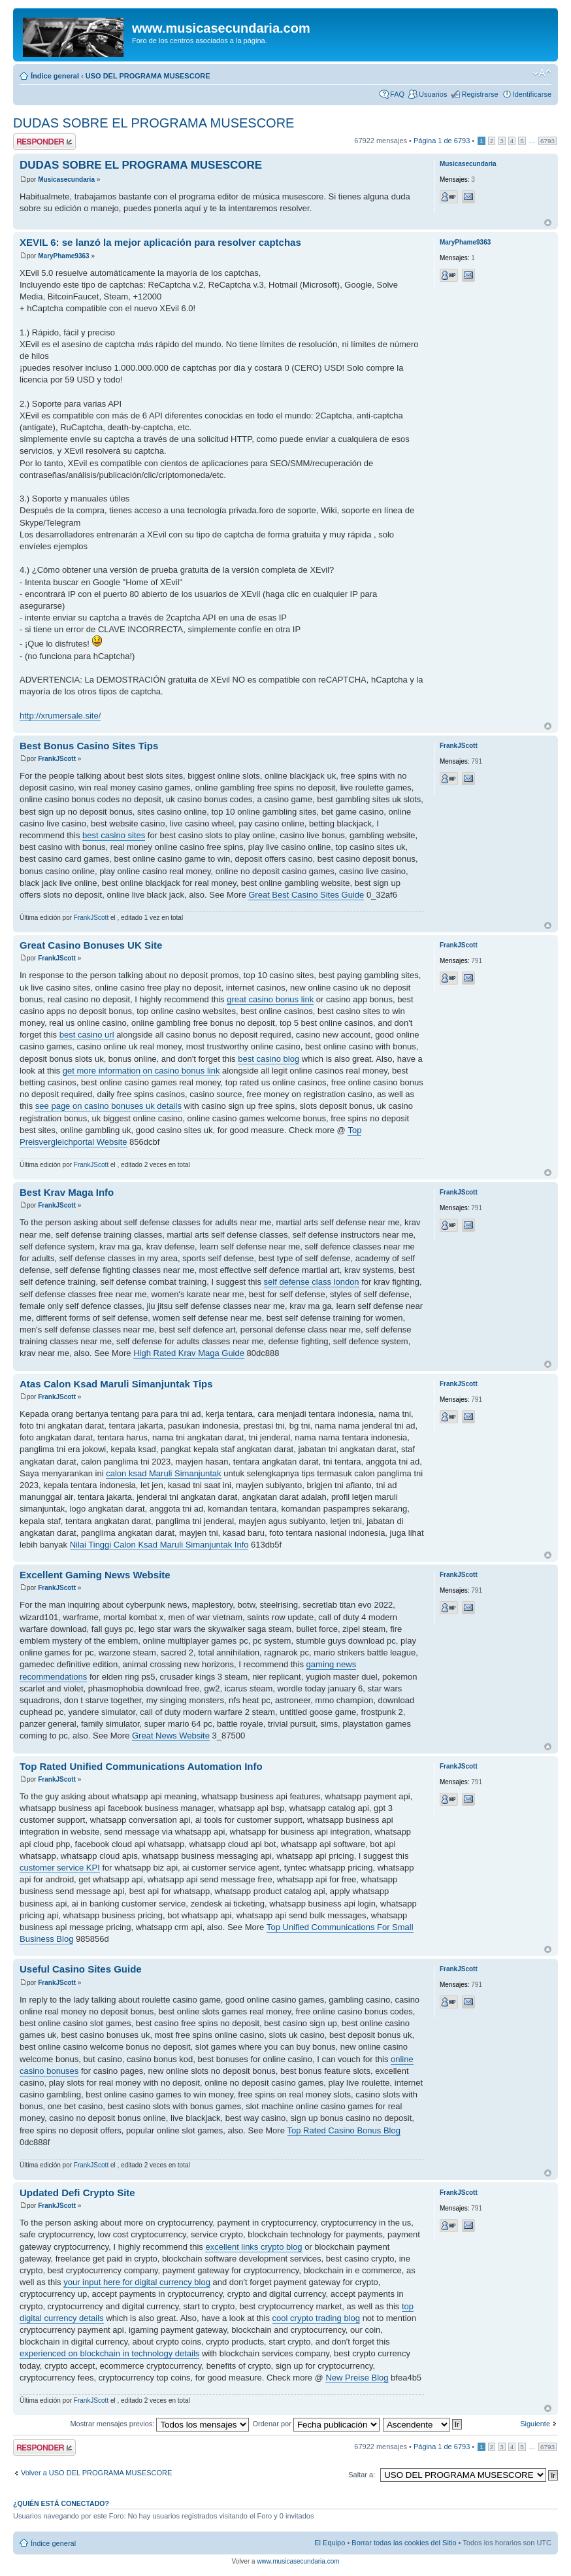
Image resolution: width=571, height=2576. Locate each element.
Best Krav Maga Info (67, 1192)
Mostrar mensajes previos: (159, 2424)
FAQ (397, 94)
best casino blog (268, 1059)
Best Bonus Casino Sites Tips (89, 745)
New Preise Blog (356, 2377)
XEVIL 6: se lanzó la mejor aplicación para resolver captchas (160, 242)
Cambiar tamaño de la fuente (541, 73)
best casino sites (113, 835)
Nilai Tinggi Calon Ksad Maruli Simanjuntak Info (159, 1545)
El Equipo (329, 2543)
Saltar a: (361, 2475)
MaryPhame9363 (63, 256)
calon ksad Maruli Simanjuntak (163, 1473)
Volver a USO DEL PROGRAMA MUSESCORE (96, 2473)
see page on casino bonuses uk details (108, 1106)
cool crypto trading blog (316, 2318)
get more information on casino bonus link (141, 1071)
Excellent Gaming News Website (95, 1574)
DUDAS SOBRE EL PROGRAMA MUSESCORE (153, 123)
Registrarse (479, 94)
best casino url (86, 1035)
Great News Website (171, 1735)
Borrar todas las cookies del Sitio (403, 2543)
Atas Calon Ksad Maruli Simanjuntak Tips (116, 1383)
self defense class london (311, 1282)
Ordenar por (316, 2424)
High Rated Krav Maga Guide (188, 1353)
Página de (442, 140)
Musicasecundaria (66, 179)
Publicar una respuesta (44, 141)
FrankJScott (57, 758)
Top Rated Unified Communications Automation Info (141, 1766)
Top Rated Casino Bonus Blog (343, 2130)
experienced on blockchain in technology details (109, 2353)
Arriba (547, 222)
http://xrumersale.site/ (60, 715)
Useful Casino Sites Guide (81, 1968)
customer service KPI (60, 1868)
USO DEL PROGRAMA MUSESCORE (148, 76)
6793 (547, 140)
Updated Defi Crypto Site (77, 2192)
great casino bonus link (270, 999)
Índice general (55, 76)
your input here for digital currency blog (136, 2282)
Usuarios (433, 94)
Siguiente (535, 2424)
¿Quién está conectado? (61, 2503)
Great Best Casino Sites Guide (306, 895)
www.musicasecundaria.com (298, 2561)
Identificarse (532, 94)
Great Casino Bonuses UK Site (91, 945)
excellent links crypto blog (253, 2247)
